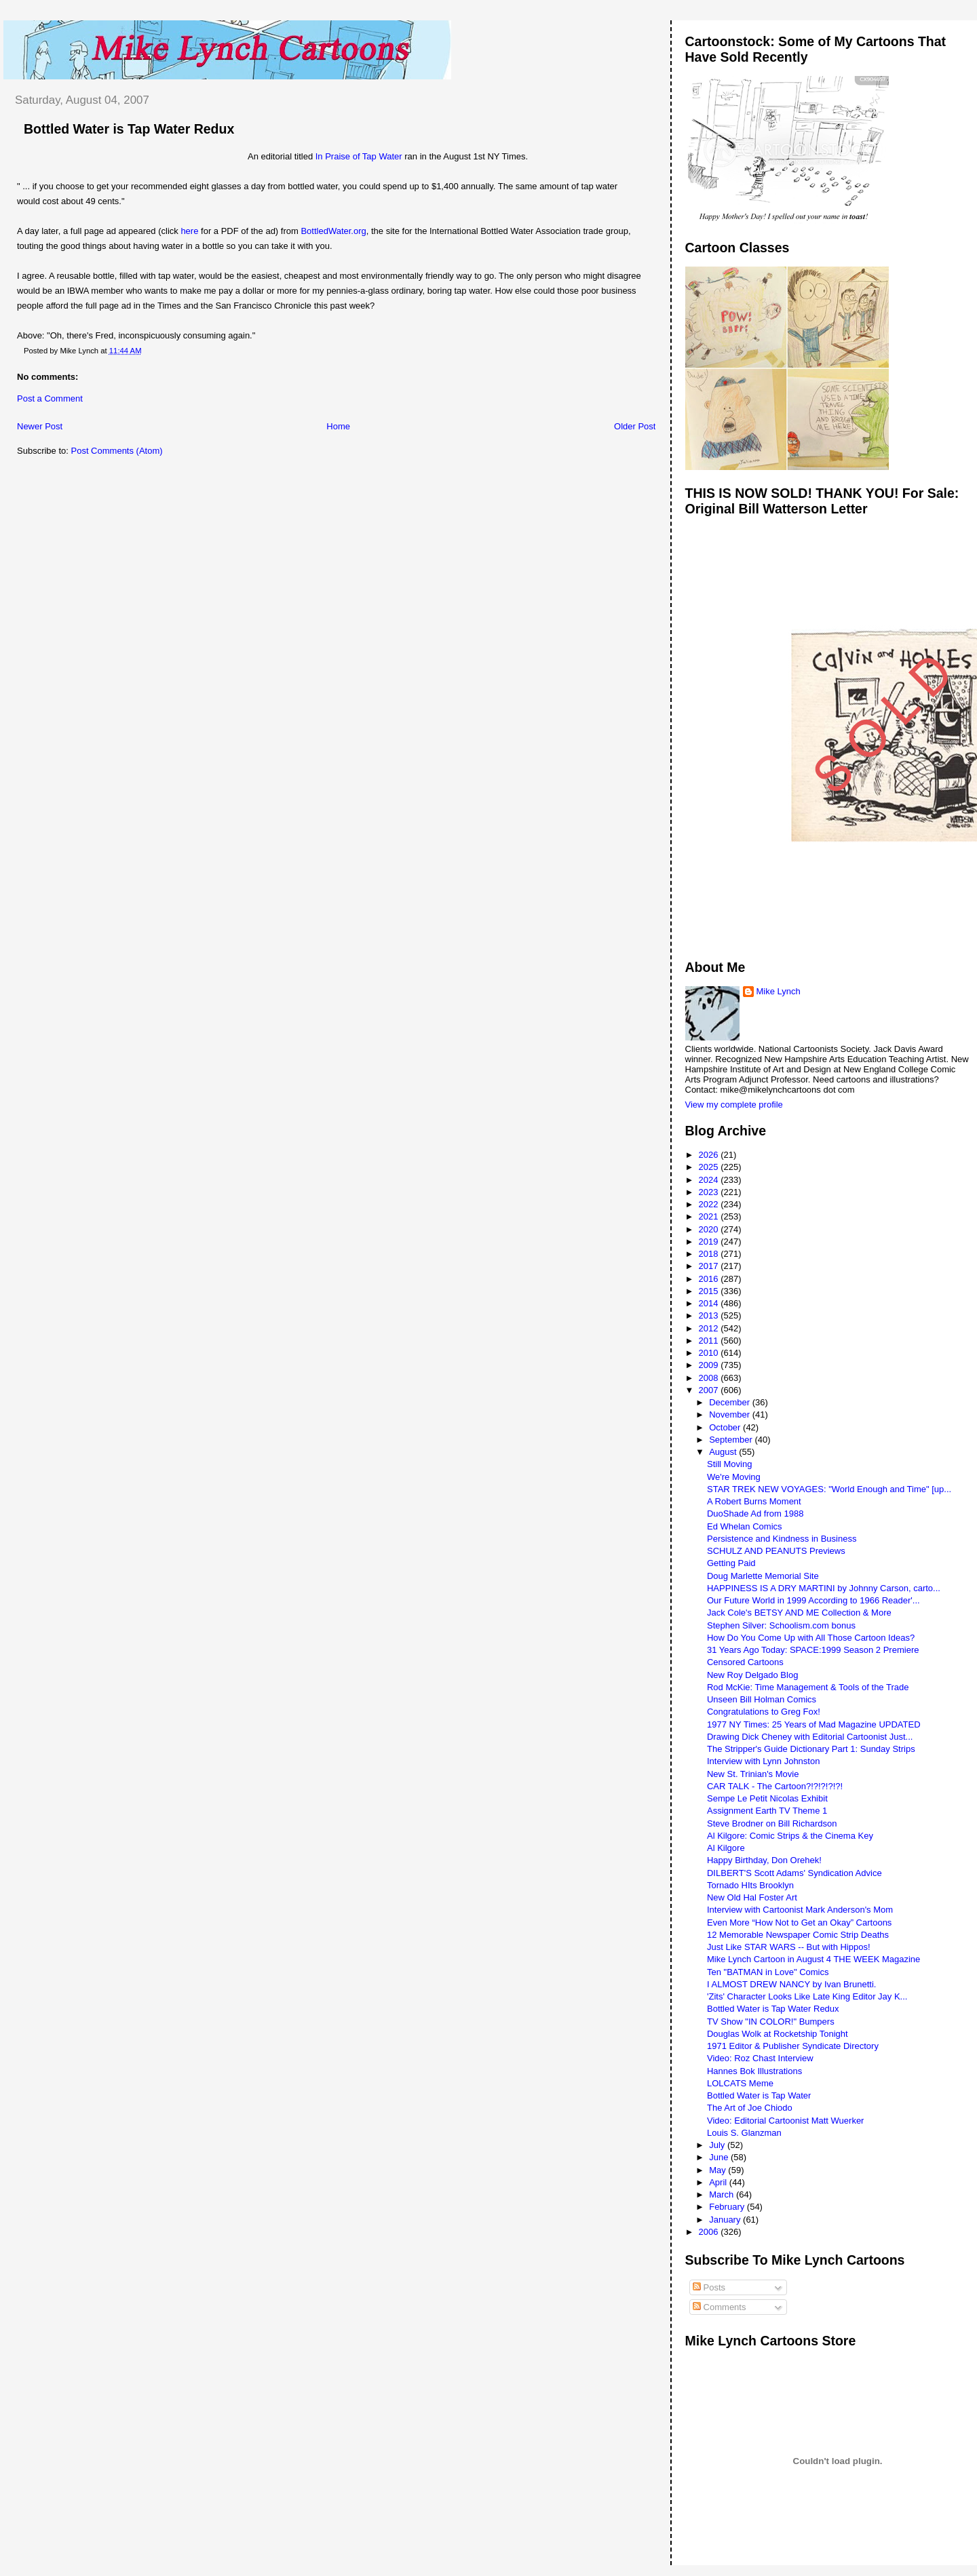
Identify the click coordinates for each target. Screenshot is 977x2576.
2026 (710, 1155)
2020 (710, 1229)
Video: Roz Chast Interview (760, 2058)
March (722, 2194)
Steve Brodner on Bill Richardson (772, 1823)
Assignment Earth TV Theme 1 (767, 1811)
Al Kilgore (726, 1848)
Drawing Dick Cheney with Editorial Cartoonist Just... (810, 1737)
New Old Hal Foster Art (752, 1897)
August (724, 1452)
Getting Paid (731, 1563)
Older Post (634, 426)
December (730, 1402)
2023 (710, 1192)
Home (338, 426)
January (726, 2219)
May (718, 2170)
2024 (710, 1180)
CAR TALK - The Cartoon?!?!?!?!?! (775, 1786)
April (719, 2182)
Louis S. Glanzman (744, 2133)
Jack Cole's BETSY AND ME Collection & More (799, 1612)
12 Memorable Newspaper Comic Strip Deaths (798, 1935)
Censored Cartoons (745, 1662)
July (718, 2145)
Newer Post (39, 426)
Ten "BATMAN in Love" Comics (768, 1972)
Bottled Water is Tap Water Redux (129, 128)
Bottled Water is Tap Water (759, 2095)
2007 (710, 1390)
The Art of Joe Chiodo (749, 2108)
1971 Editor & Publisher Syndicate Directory (793, 2046)
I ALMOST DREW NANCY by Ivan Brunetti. (792, 1984)
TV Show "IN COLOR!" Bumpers (771, 2021)
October (726, 1427)
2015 (710, 1291)
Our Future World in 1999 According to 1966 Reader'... (813, 1600)
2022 (710, 1204)
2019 (710, 1241)
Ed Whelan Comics (744, 1526)
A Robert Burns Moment (754, 1501)
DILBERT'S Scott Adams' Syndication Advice (794, 1873)
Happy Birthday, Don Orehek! (764, 1860)
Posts (709, 2287)
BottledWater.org (333, 231)
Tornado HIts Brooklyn (750, 1885)
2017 (710, 1266)
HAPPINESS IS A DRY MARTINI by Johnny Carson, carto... (823, 1588)
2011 (710, 1340)
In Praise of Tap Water (358, 156)
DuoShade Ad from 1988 (755, 1513)
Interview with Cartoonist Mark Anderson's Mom (800, 1910)
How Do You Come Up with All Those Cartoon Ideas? (811, 1638)
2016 (710, 1279)
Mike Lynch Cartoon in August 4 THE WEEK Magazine (813, 1959)
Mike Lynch (778, 991)
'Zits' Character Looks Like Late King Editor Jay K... (807, 1996)
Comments (719, 2307)
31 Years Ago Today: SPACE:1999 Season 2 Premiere (813, 1650)
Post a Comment (50, 398)
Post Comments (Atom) (117, 451)
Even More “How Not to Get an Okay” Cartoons (799, 1922)
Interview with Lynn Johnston (763, 1761)
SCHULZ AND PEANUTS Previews (776, 1551)
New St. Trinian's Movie (753, 1774)
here (189, 231)
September (731, 1440)
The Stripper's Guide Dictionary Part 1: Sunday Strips (811, 1749)
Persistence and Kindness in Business (781, 1539)
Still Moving (729, 1464)
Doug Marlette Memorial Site (763, 1576)
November (730, 1414)
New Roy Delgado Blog (752, 1675)
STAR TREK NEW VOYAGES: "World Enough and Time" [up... (829, 1489)
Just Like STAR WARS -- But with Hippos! (788, 1947)
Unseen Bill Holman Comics (761, 1699)
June (720, 2157)
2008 (710, 1378)
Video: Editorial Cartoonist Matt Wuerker (785, 2120)
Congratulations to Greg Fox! (763, 1711)
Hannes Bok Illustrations (754, 2071)
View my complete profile (734, 1104)
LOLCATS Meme (740, 2083)
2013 (710, 1315)
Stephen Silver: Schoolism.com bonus (781, 1625)
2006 (710, 2232)
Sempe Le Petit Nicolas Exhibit (767, 1798)
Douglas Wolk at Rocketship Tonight (777, 2034)
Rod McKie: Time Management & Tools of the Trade (807, 1687)
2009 (710, 1365)
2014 (710, 1303)
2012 (710, 1328)
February (728, 2207)
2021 (710, 1216)
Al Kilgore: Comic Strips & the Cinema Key (790, 1836)
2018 (710, 1254)
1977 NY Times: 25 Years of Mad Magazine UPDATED (814, 1724)
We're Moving (734, 1477)
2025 (710, 1167)
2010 (710, 1353)
